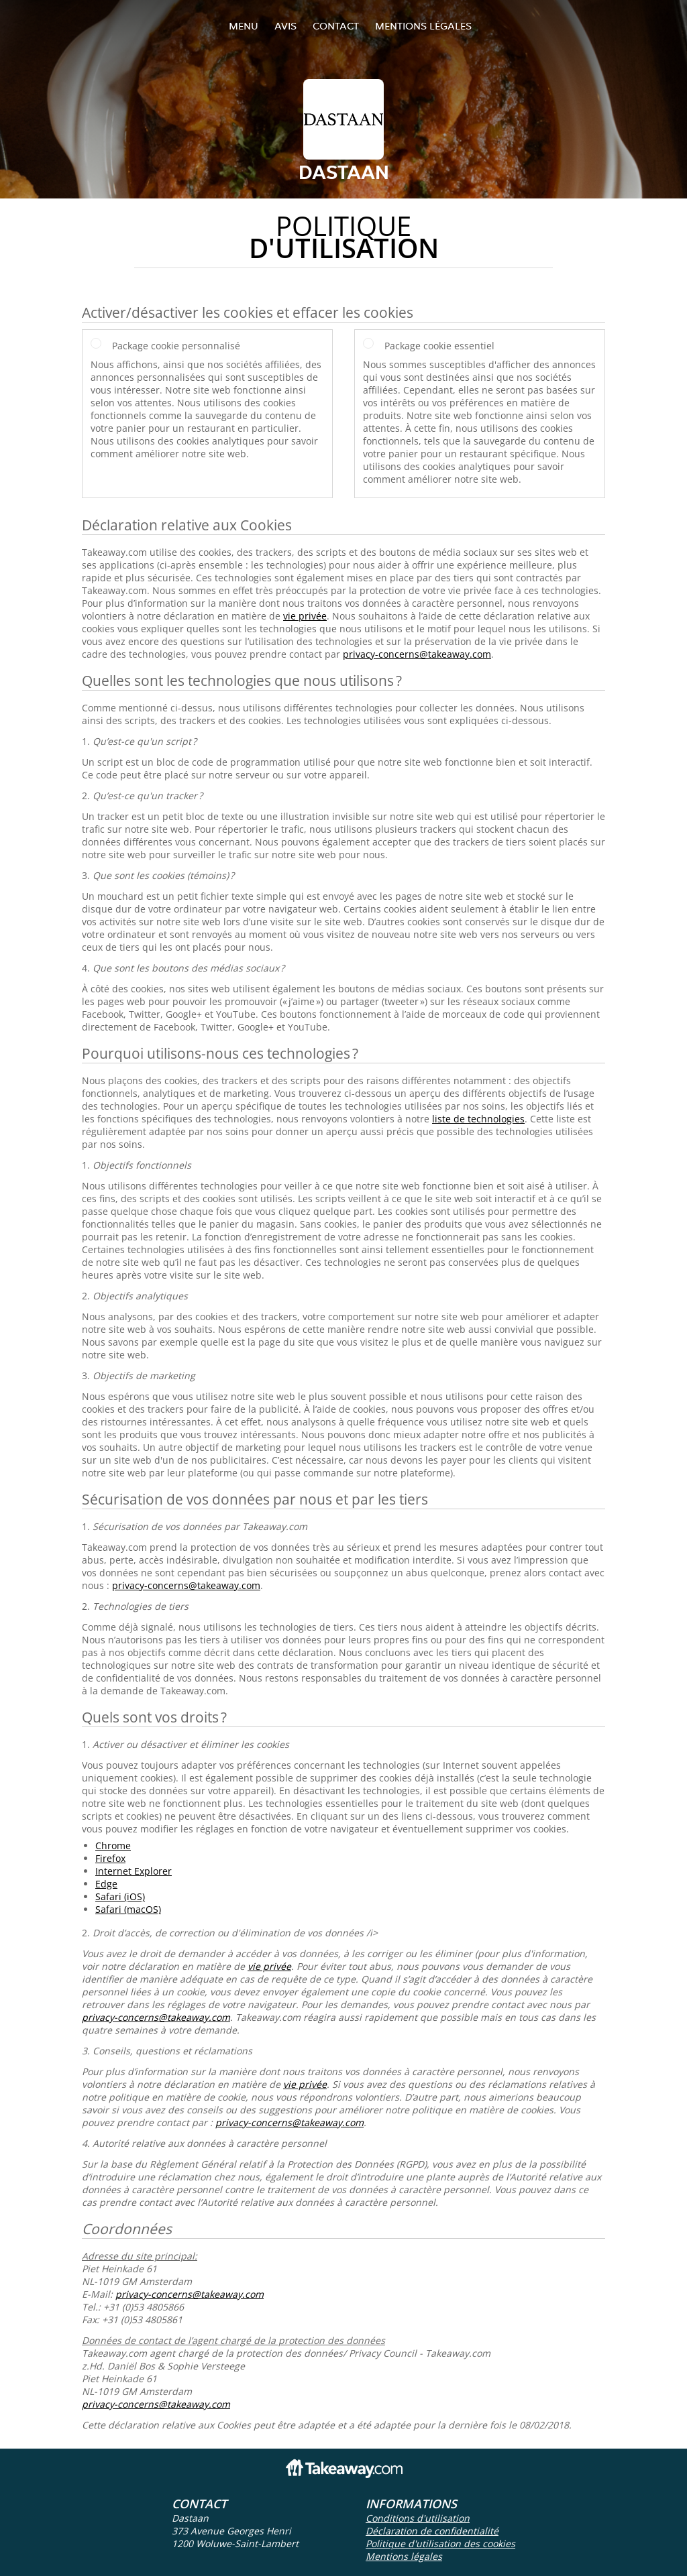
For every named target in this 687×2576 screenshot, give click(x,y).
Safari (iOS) (120, 1896)
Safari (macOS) (128, 1909)
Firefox (110, 1858)
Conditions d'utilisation (418, 2518)
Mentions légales (423, 26)
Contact (336, 26)
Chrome (113, 1845)
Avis (285, 26)
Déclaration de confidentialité (432, 2530)
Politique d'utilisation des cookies (440, 2543)
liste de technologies (478, 1118)
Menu (243, 26)
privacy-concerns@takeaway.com (417, 654)
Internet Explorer (133, 1871)
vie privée (305, 615)
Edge (106, 1883)
